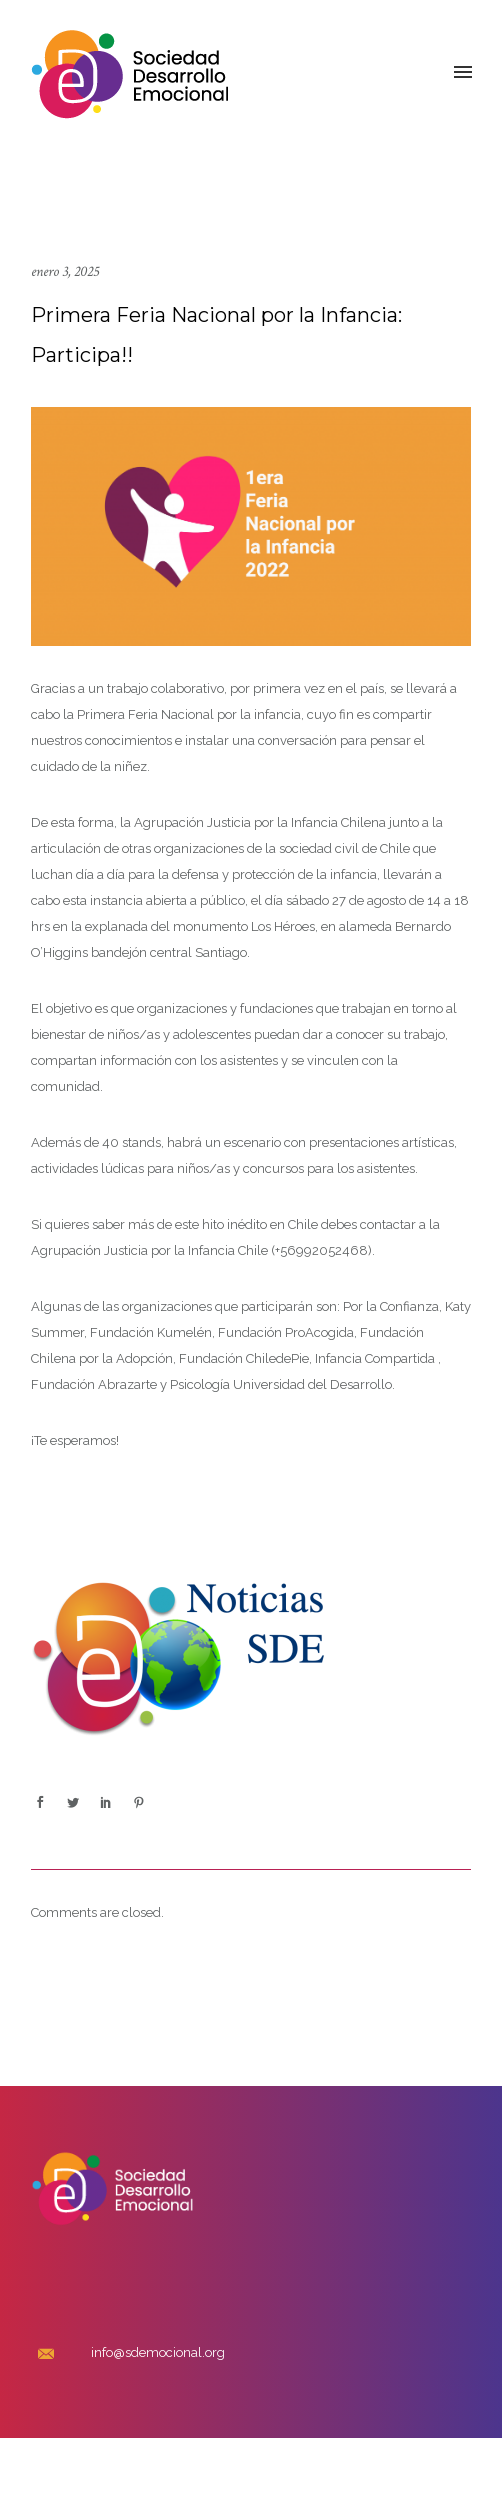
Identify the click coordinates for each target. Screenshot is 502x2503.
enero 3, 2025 (65, 271)
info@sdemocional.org (158, 2352)
